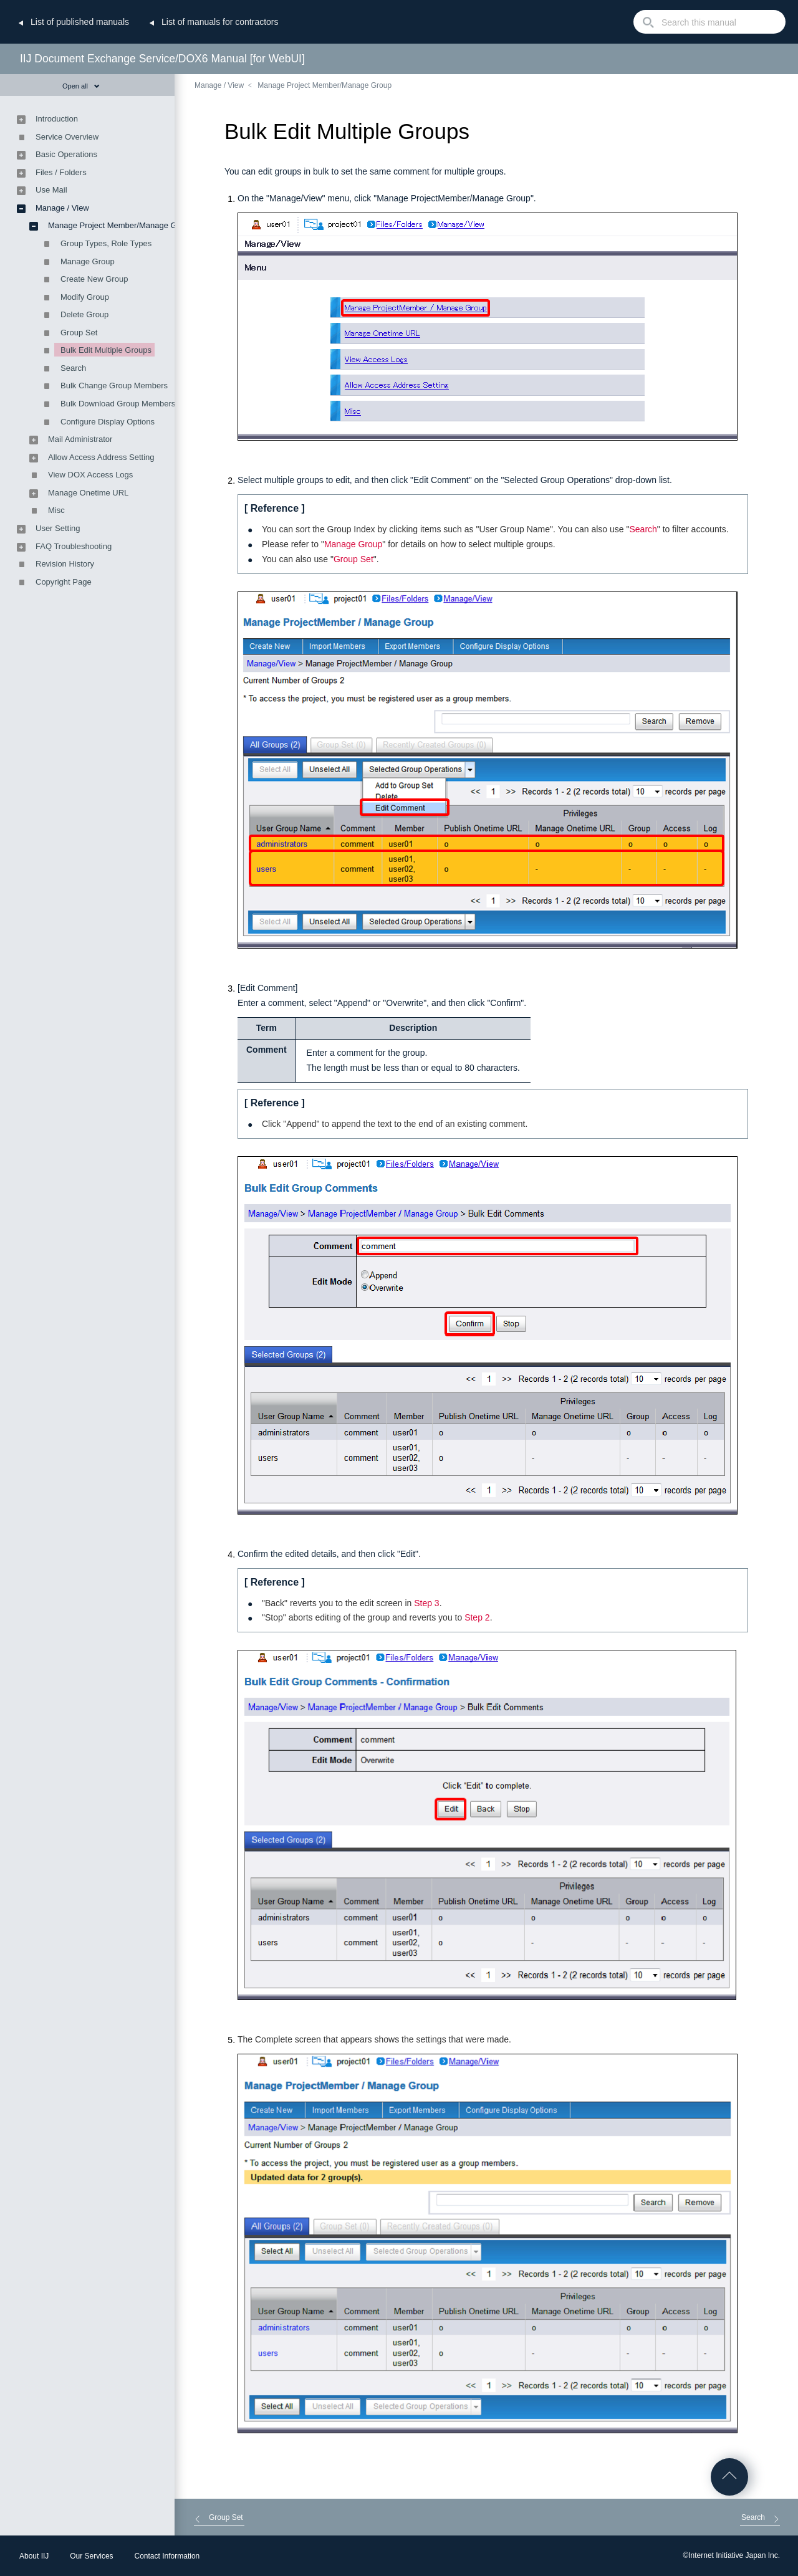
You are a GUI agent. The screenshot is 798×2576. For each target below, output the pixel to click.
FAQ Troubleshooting (74, 546)
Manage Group (353, 544)
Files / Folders (61, 172)
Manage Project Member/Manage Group (324, 85)
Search (642, 529)
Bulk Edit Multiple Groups (105, 350)
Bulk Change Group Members (114, 385)
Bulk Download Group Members (117, 403)
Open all (81, 86)
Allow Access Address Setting (101, 457)
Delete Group (84, 314)
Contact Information (167, 2556)
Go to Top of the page (729, 2477)
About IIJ (34, 2556)
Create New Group (94, 279)
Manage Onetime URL (88, 492)
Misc (56, 510)
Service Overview (67, 136)
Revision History (65, 563)
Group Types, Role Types (105, 243)
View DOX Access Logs (90, 474)
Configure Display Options (107, 421)
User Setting (58, 528)
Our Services (91, 2556)
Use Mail (51, 189)
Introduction (57, 118)
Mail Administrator (80, 439)
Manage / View (219, 85)
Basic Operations (66, 154)
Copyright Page (64, 582)
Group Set (353, 559)
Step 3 (426, 1603)
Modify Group (84, 297)
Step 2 (476, 1617)
